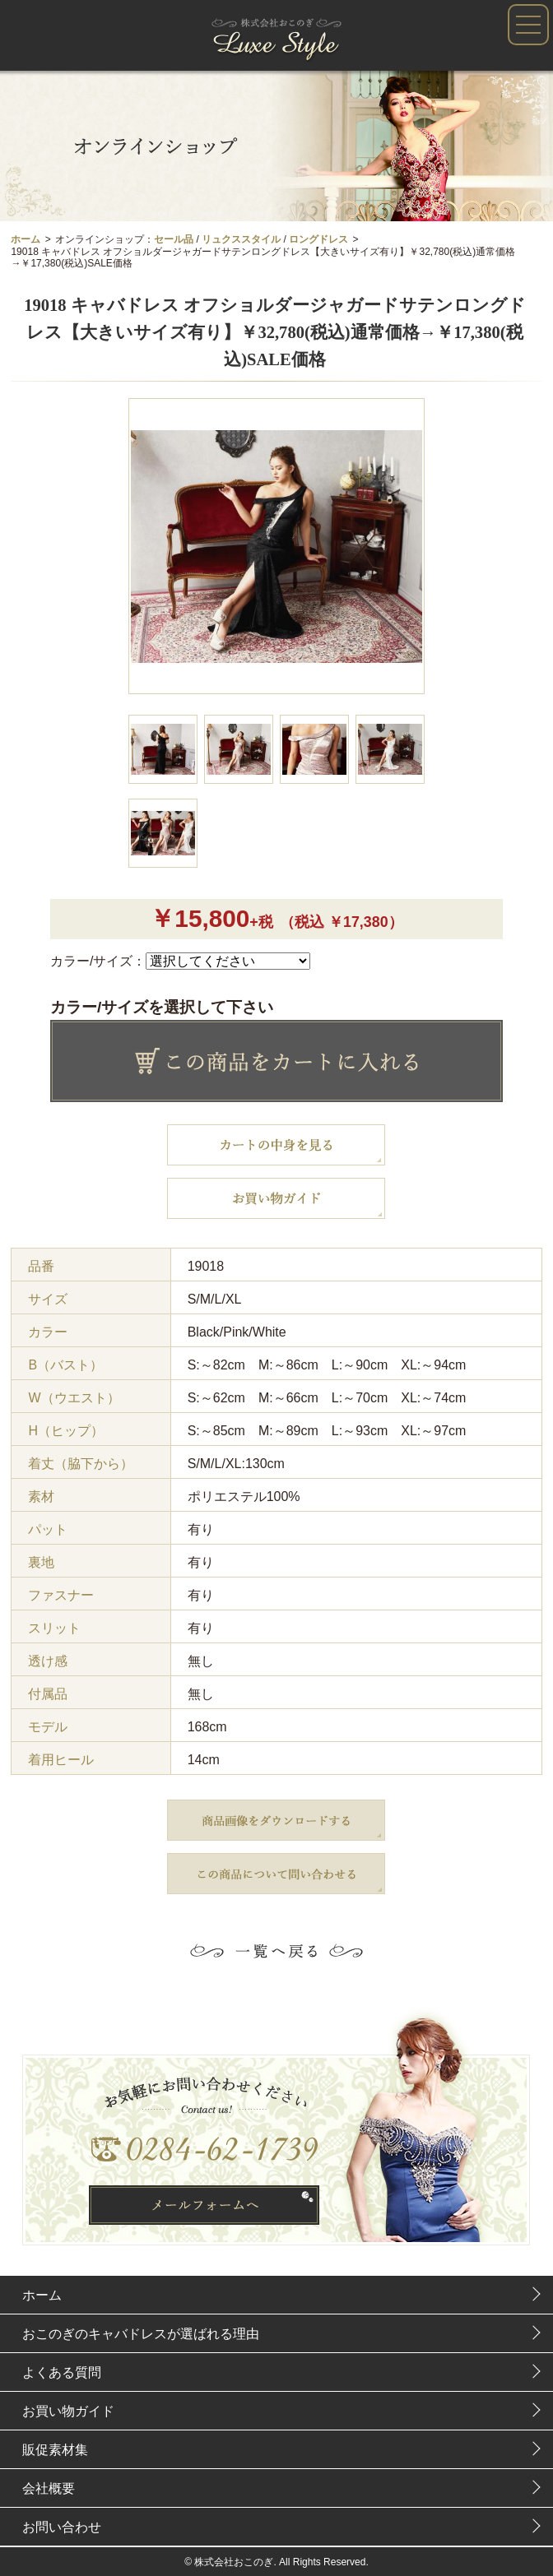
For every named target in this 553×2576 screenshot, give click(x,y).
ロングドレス (318, 239)
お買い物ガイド (68, 2411)
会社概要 (48, 2488)
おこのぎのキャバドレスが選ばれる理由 (140, 2334)
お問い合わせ (61, 2527)
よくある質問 (61, 2372)
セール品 (173, 239)
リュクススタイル (241, 239)
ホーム (25, 239)
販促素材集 (55, 2450)
